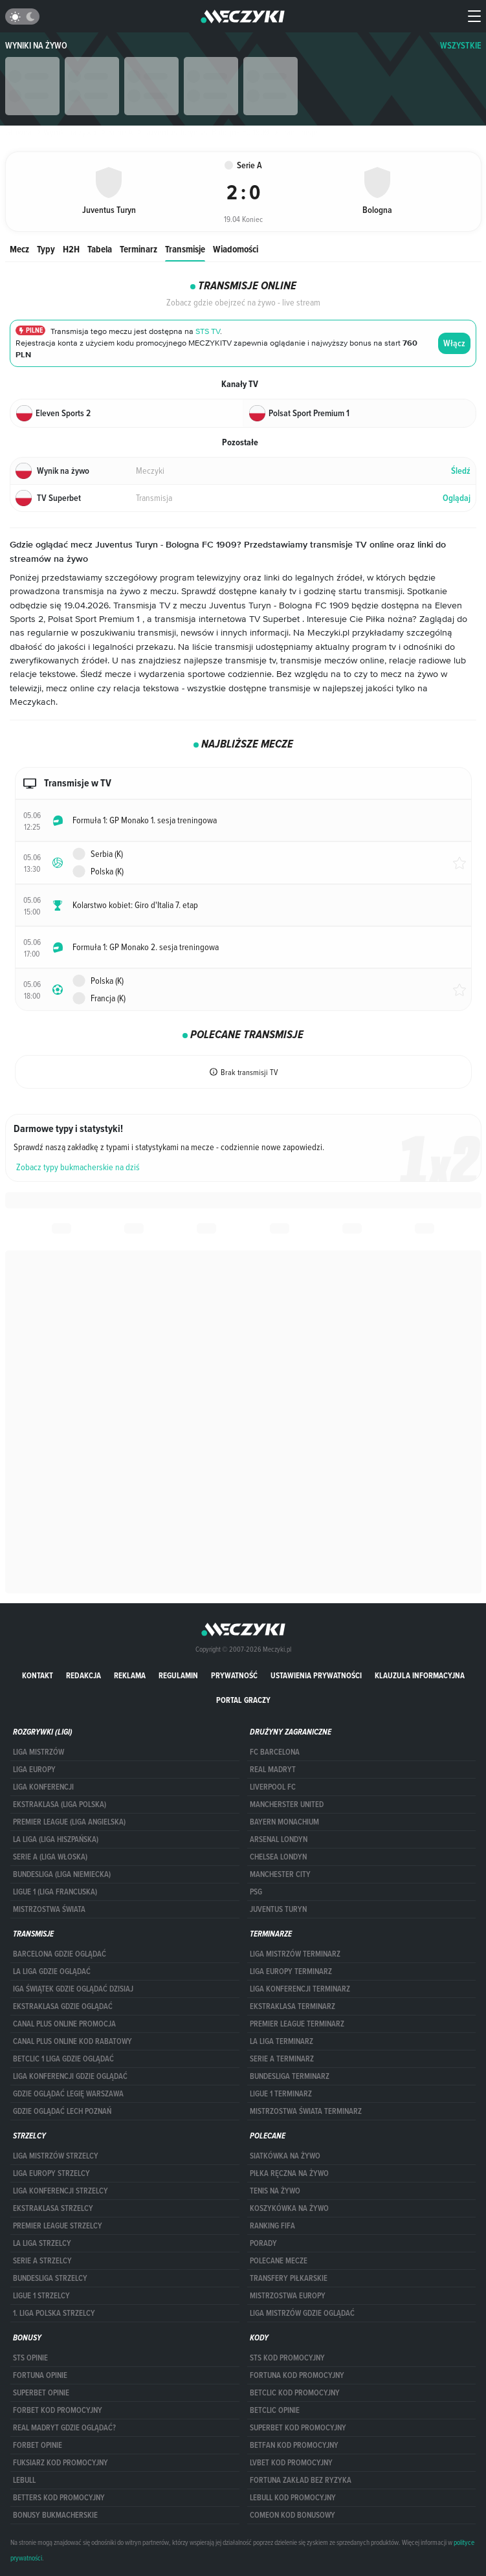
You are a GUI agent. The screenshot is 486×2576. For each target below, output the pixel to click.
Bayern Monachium (284, 1822)
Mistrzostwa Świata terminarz (306, 2111)
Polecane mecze (278, 2261)
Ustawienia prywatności (316, 1675)
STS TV (207, 332)
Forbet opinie (37, 2445)
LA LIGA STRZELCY (42, 2243)
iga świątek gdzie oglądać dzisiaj (73, 1989)
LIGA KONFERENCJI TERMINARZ (300, 1989)
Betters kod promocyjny (59, 2498)
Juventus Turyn (278, 1909)
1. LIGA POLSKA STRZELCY (54, 2313)
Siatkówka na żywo (285, 2156)
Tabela (99, 249)
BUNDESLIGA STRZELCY (50, 2278)
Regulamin (178, 1675)
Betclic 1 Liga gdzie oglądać (63, 2059)
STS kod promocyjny (287, 2358)
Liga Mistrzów (38, 1752)
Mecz (19, 249)
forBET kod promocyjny (57, 2410)
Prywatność (234, 1675)
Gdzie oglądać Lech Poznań (62, 2111)
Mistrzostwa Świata (49, 1909)
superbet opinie (41, 2393)
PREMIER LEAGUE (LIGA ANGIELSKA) (69, 1822)
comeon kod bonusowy (292, 2515)
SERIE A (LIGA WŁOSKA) (50, 1857)
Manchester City (280, 1874)
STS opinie (30, 2358)
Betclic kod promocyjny (295, 2393)
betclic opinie (275, 2410)
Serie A (116, 132)
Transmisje (185, 249)
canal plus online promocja (64, 2024)
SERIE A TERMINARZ (282, 2059)
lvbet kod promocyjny (291, 2463)
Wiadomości (235, 249)
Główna (18, 132)
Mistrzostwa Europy (288, 2296)
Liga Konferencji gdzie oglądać (70, 2076)
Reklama (130, 1675)
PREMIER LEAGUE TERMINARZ (297, 2024)
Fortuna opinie (40, 2375)
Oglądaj (456, 498)
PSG (256, 1892)
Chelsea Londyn (278, 1857)
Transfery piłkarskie (288, 2278)
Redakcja (83, 1675)
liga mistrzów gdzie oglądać (302, 2313)
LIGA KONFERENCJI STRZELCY (60, 2191)
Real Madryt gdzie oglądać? (64, 2428)
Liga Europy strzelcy (51, 2173)
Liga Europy (34, 1769)
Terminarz (138, 249)
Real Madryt (273, 1769)
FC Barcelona (275, 1752)
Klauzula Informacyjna (420, 1675)
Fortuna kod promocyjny (297, 2375)
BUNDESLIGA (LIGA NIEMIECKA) (62, 1874)
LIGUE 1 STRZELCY (41, 2296)
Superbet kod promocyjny (298, 2428)
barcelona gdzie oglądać (59, 1954)
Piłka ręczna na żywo (289, 2173)
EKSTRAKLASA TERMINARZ (292, 2006)
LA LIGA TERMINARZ (281, 2041)
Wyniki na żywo (36, 45)
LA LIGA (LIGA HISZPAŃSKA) (55, 1839)
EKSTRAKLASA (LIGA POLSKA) (59, 1804)
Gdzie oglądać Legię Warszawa (68, 2094)
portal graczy (243, 1700)
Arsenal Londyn (278, 1839)
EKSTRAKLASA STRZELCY (53, 2208)
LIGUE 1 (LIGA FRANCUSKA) (55, 1892)
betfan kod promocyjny (294, 2445)
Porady (263, 2243)
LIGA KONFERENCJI (43, 1787)
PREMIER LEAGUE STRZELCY (57, 2226)
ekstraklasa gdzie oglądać (63, 2006)
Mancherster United (287, 1804)
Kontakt (37, 1675)
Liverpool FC (273, 1787)
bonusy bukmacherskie (55, 2515)
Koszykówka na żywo (289, 2208)
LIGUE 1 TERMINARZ (281, 2094)
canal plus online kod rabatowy (72, 2041)
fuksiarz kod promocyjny (60, 2463)
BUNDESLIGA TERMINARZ (289, 2076)
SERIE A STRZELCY (42, 2261)
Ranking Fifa (272, 2226)
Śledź (460, 470)
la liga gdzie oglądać (52, 1971)
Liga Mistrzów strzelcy (55, 2156)
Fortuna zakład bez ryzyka (300, 2480)
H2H (71, 249)
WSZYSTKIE (460, 45)
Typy (46, 249)
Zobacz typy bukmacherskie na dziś (78, 1166)
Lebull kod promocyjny (293, 2498)
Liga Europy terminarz (291, 1971)
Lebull (24, 2480)
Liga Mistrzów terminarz (295, 1954)
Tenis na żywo (275, 2191)
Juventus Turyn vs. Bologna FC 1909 (202, 132)
